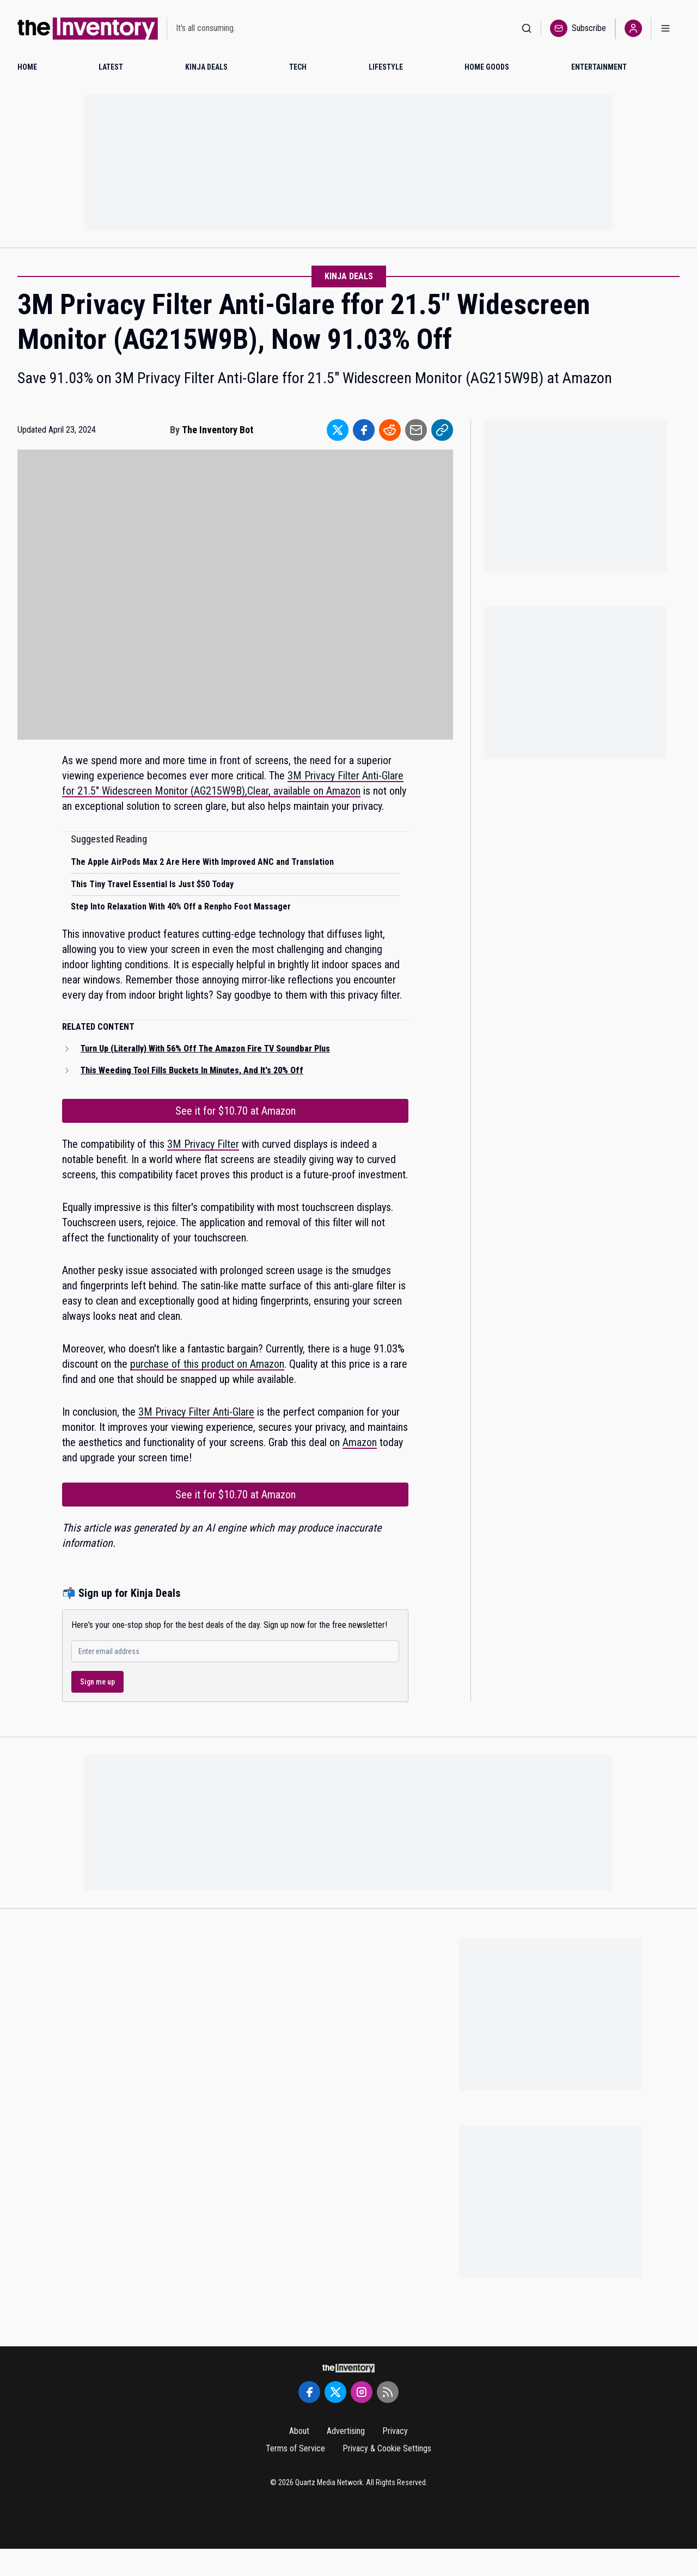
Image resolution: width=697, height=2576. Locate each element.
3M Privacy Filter (203, 1144)
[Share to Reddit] (390, 430)
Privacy (395, 2431)
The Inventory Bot (217, 429)
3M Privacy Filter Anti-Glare (196, 1411)
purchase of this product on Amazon (207, 1363)
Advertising (346, 2431)
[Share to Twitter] (337, 430)
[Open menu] (665, 28)
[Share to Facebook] (364, 430)
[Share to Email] (416, 430)
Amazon (360, 1442)
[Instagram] (361, 2392)
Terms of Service (295, 2448)
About (299, 2431)
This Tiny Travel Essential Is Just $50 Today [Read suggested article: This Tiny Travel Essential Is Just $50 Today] (152, 884)
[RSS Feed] (388, 2392)
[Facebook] (309, 2392)
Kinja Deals (349, 276)
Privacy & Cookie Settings (387, 2448)
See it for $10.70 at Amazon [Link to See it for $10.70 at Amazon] (235, 1110)
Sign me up (97, 1681)
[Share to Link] (442, 430)
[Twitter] (335, 2392)
